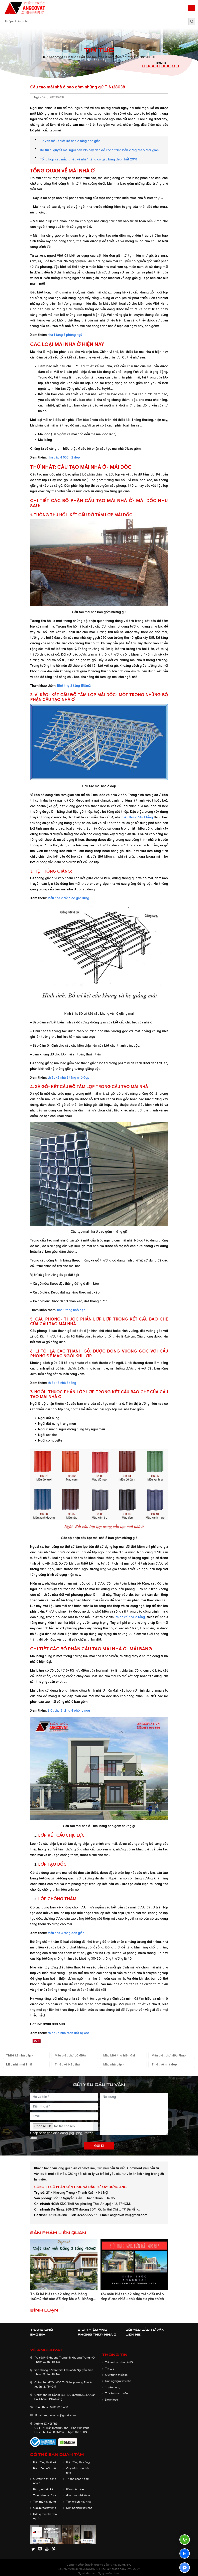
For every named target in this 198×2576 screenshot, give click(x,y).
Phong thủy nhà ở (97, 2334)
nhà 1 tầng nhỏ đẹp (71, 1310)
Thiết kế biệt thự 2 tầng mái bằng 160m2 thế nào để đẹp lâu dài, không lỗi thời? (61, 2296)
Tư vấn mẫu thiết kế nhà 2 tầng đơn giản (70, 141)
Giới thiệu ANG (92, 2330)
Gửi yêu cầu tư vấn (144, 2330)
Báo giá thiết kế (43, 2489)
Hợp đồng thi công (78, 2462)
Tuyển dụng (112, 2387)
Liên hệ (133, 2334)
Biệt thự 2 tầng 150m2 (74, 686)
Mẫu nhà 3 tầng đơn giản (66, 1933)
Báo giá (37, 2334)
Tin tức (71, 57)
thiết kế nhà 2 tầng (130, 1617)
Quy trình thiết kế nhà (77, 2470)
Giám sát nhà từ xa (78, 2495)
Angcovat (56, 57)
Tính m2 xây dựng (44, 2501)
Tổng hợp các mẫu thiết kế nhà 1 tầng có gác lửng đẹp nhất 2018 (88, 159)
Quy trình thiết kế (116, 2375)
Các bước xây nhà (44, 2508)
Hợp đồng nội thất (44, 2468)
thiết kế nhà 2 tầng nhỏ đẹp (68, 1078)
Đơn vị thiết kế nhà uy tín (45, 2516)
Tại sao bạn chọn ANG (119, 2362)
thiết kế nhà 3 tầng (62, 1383)
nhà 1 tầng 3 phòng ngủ (65, 335)
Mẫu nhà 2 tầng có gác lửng (68, 898)
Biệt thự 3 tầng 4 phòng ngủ (69, 1711)
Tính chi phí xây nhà (78, 2501)
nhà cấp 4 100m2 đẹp (64, 458)
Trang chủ (41, 2330)
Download (111, 2399)
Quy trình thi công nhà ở (44, 2481)
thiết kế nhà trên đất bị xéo (68, 2033)
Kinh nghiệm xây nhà (118, 2381)
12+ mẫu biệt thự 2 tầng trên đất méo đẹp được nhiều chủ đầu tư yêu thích (132, 2296)
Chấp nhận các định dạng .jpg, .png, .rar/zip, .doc (62, 2135)
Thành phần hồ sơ (77, 2479)
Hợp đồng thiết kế (44, 2462)
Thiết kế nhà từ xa (44, 2495)
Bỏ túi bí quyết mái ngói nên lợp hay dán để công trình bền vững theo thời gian (99, 150)
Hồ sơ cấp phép (75, 2489)
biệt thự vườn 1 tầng (137, 817)
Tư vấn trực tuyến (116, 2393)
